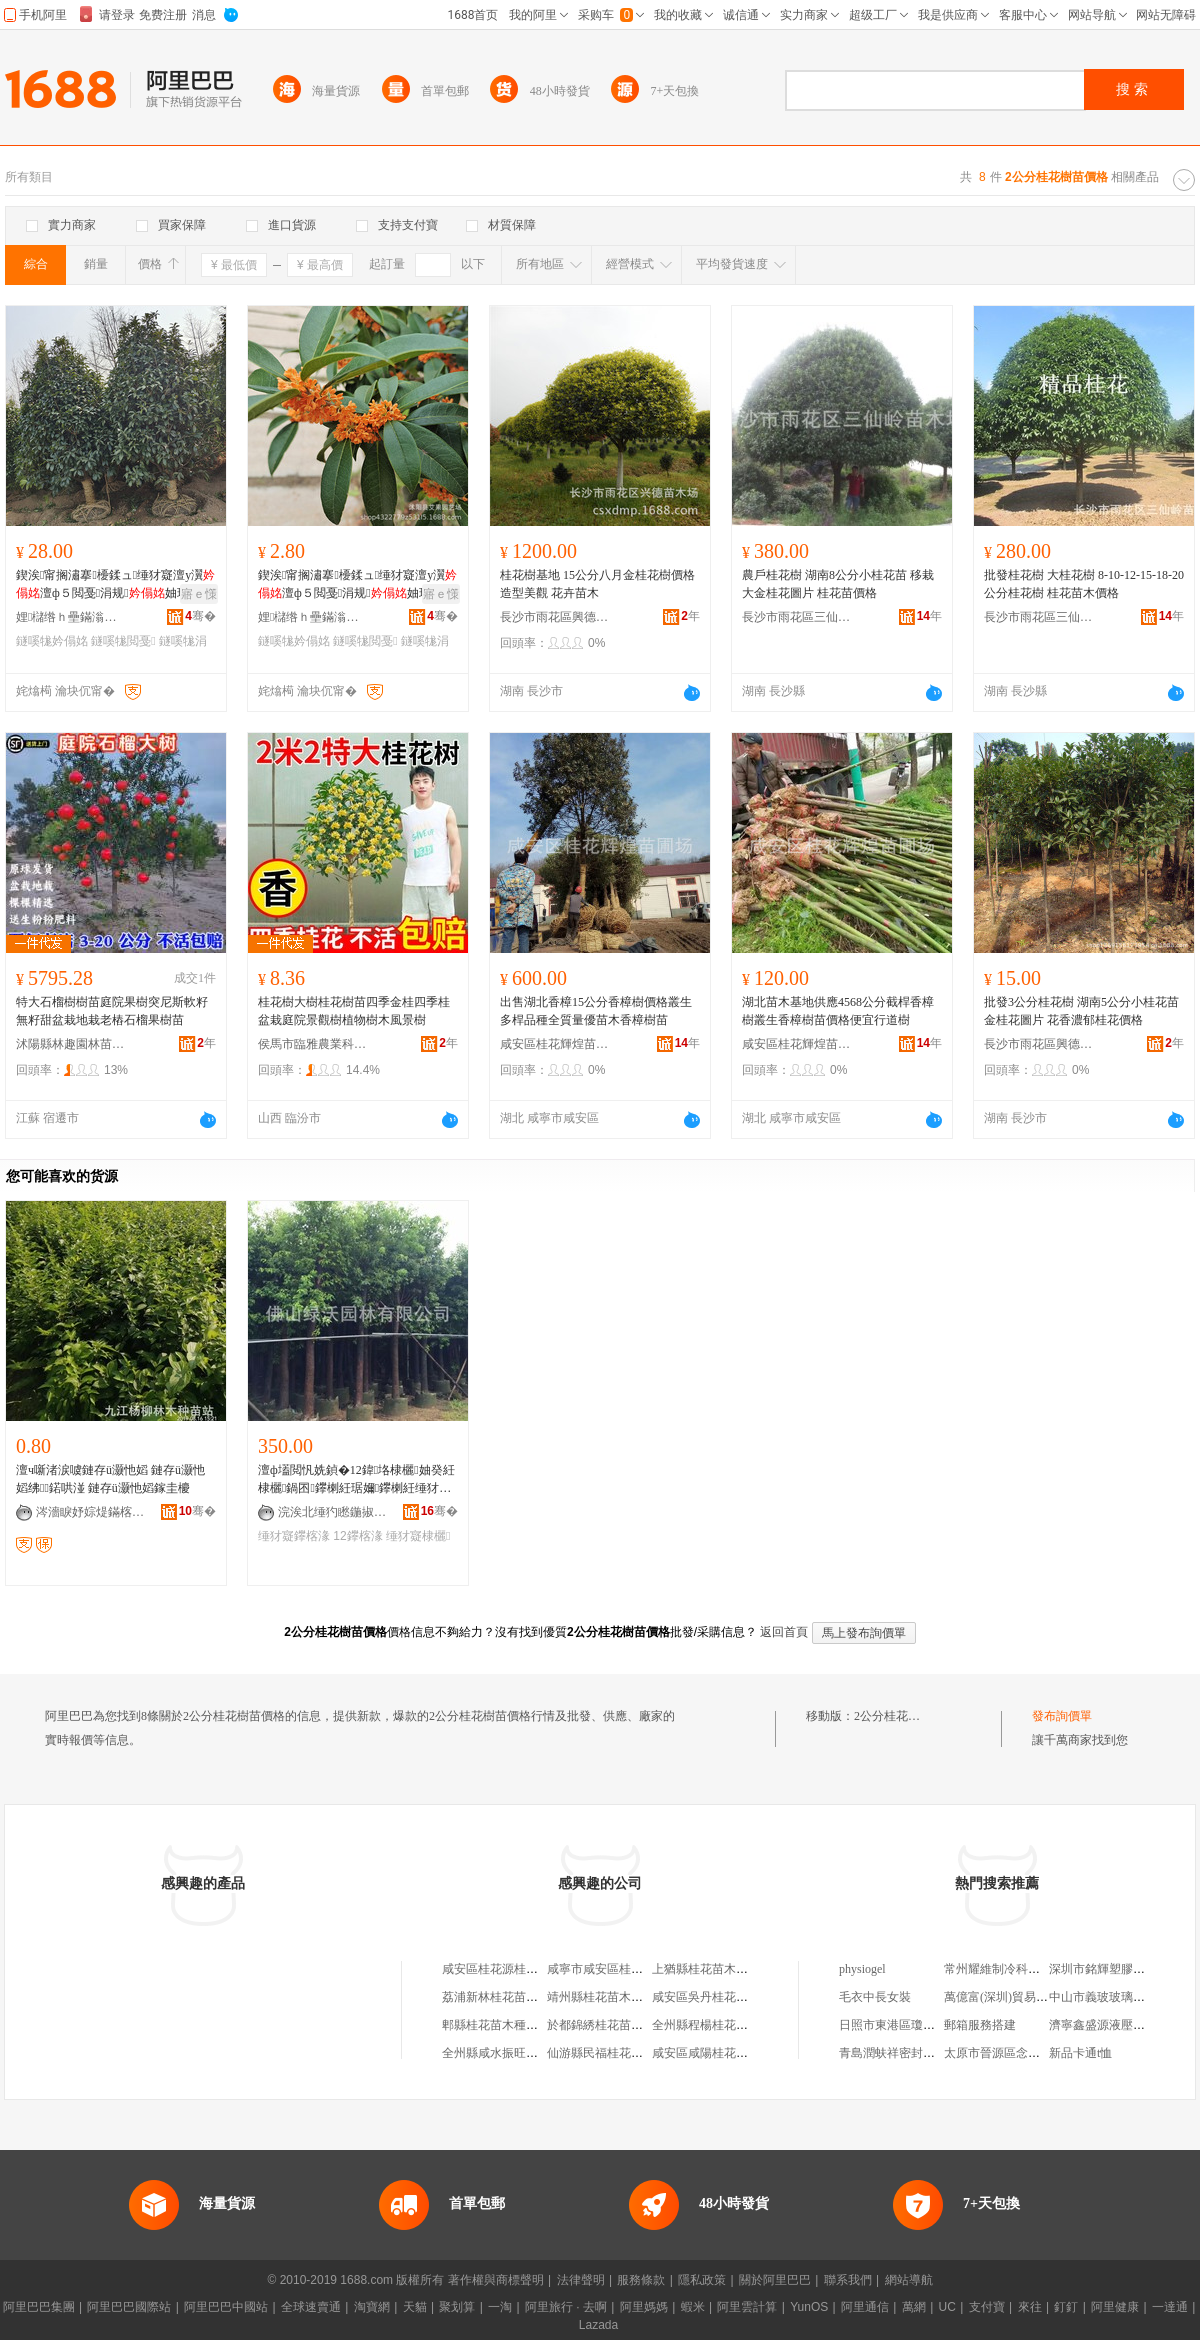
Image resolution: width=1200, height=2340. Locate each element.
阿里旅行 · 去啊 (566, 2307)
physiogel (862, 1969)
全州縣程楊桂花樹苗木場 (718, 2025)
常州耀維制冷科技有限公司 (1016, 1969)
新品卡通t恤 (1080, 2053)
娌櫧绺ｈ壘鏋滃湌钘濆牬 (71, 617)
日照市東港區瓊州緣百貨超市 (917, 2025)
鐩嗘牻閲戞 (123, 641)
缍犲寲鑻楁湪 (294, 1536)
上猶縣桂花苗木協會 (706, 1969)
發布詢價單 (1062, 1716)
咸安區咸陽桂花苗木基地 (718, 2053)
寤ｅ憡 (199, 594)
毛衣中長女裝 (875, 1997)
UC (947, 2307)
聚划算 (457, 2307)
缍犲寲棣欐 (418, 1536)
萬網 (914, 2307)
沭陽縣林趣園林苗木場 (71, 1044)
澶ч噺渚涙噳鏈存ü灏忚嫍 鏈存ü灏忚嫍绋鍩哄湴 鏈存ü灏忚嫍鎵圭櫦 (110, 1479)
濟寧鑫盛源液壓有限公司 (1115, 2025)
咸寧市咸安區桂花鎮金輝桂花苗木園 (643, 1969)
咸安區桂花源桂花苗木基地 (514, 1969)
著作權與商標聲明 (496, 2280)
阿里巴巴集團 (39, 2307)
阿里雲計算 (747, 2307)
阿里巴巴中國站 (226, 2307)
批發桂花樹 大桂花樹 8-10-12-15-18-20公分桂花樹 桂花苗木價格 (1084, 584)
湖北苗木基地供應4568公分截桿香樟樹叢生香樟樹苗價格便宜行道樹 (838, 1011)
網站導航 (909, 2280)
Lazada (598, 2325)
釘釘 (1066, 2307)
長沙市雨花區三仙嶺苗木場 (797, 617)
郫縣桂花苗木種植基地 (502, 2025)
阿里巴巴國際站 (129, 2307)
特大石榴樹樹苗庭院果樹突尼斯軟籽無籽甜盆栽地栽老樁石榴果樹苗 (112, 1011)
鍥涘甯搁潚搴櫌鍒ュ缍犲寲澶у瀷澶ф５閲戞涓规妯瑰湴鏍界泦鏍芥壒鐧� (115, 585)
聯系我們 (848, 2280)
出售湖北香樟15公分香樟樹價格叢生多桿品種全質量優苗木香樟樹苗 (596, 1011)
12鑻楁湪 (357, 1536)
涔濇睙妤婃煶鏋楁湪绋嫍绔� (91, 1512)
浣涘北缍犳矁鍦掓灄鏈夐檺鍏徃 (333, 1512)
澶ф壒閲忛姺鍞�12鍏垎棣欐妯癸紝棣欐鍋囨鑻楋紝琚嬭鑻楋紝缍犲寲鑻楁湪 (356, 1480)
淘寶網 (372, 2307)
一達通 (1170, 2307)
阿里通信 (865, 2307)
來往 (1030, 2307)
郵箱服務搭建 (980, 2025)
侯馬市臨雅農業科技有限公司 (313, 1044)
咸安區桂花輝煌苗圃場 (555, 1044)
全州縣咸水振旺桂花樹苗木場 (520, 2053)
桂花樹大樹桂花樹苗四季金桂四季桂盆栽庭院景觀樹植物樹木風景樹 (354, 1011)
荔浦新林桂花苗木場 (496, 1997)
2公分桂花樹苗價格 (905, 1716)
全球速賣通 (311, 2307)
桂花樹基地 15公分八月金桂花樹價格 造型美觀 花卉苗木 (597, 584)
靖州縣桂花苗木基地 (601, 1997)
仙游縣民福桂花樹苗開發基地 (625, 2053)
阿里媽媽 (644, 2307)
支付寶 (987, 2307)
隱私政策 (702, 2280)
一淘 (500, 2307)
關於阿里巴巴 (775, 2280)
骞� (200, 616)
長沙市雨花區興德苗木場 (555, 617)
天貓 (415, 2307)
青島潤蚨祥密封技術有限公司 (917, 2053)
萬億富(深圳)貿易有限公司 (1014, 1997)
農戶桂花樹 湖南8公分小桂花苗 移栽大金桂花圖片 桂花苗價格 (838, 584)
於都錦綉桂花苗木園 (601, 2025)
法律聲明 (581, 2280)
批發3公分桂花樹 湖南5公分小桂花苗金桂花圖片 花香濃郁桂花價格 (1081, 1011)
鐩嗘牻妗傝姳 (52, 641)
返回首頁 (784, 1632)
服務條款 (641, 2280)
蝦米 (693, 2307)
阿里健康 (1115, 2307)
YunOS (809, 2307)
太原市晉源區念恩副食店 (1010, 2053)
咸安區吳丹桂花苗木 (706, 1997)
